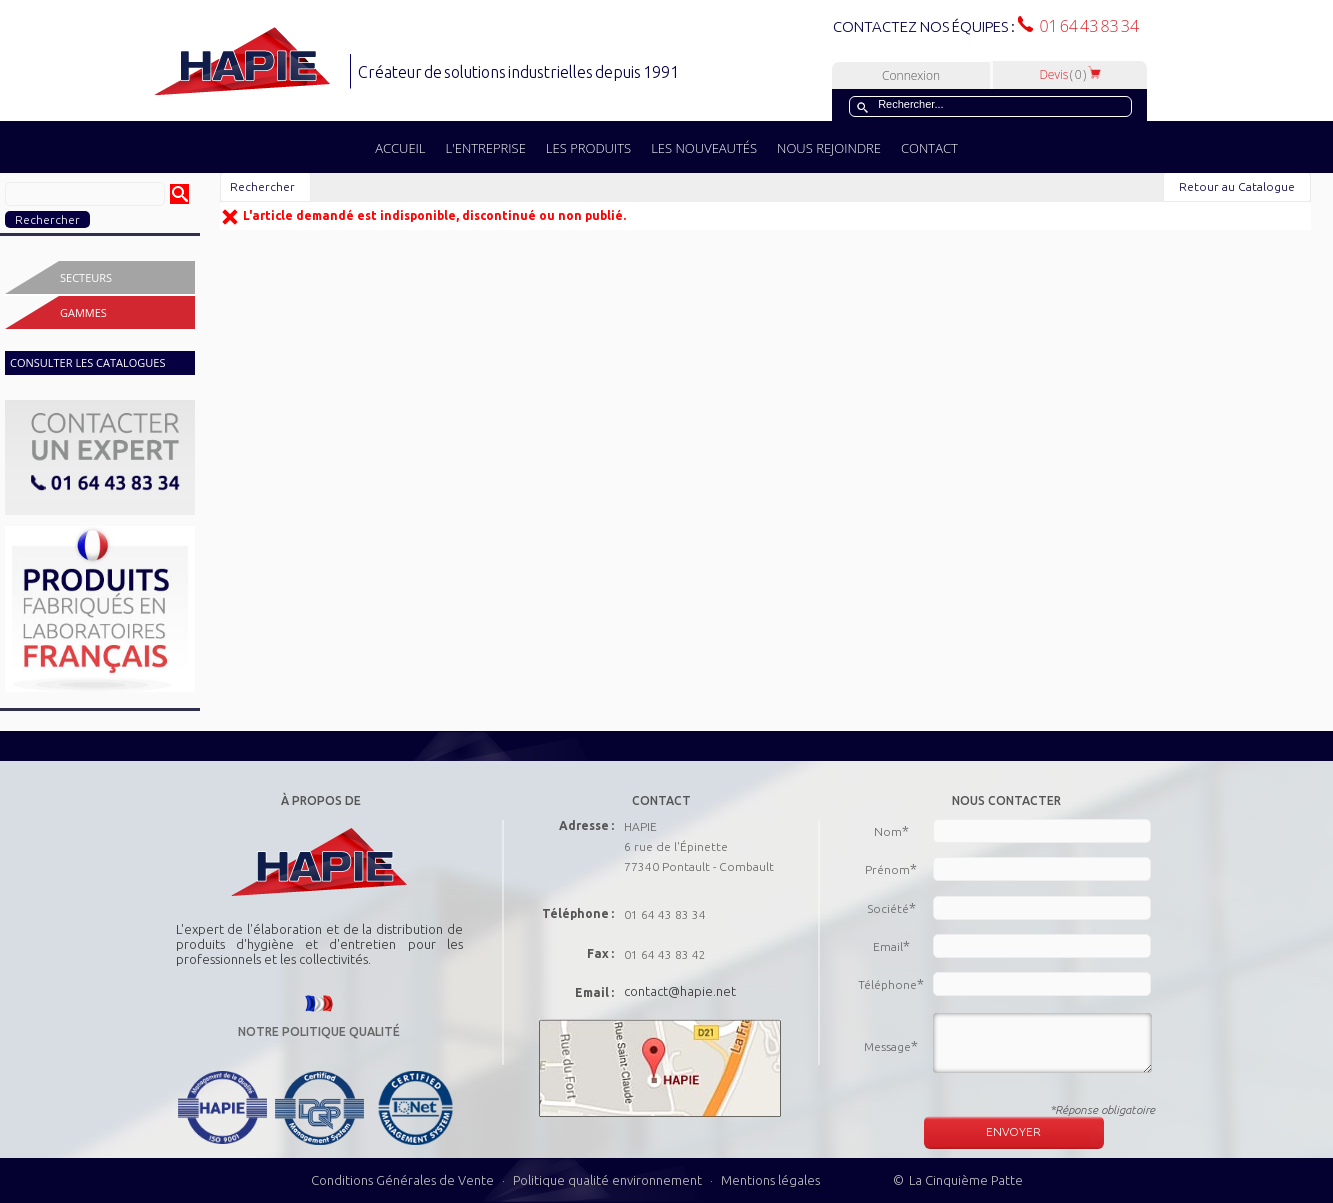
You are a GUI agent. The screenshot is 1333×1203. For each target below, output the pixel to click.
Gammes (83, 312)
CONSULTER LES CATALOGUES (87, 362)
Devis (1070, 74)
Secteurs (86, 277)
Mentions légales (770, 1180)
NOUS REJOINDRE (829, 148)
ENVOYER (1013, 1131)
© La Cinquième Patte (958, 1180)
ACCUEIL (400, 148)
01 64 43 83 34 (1086, 26)
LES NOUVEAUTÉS (704, 148)
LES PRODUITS (588, 148)
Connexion (911, 75)
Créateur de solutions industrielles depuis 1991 (520, 72)
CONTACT (929, 148)
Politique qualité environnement (609, 1180)
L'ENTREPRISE (486, 148)
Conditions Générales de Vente (402, 1180)
